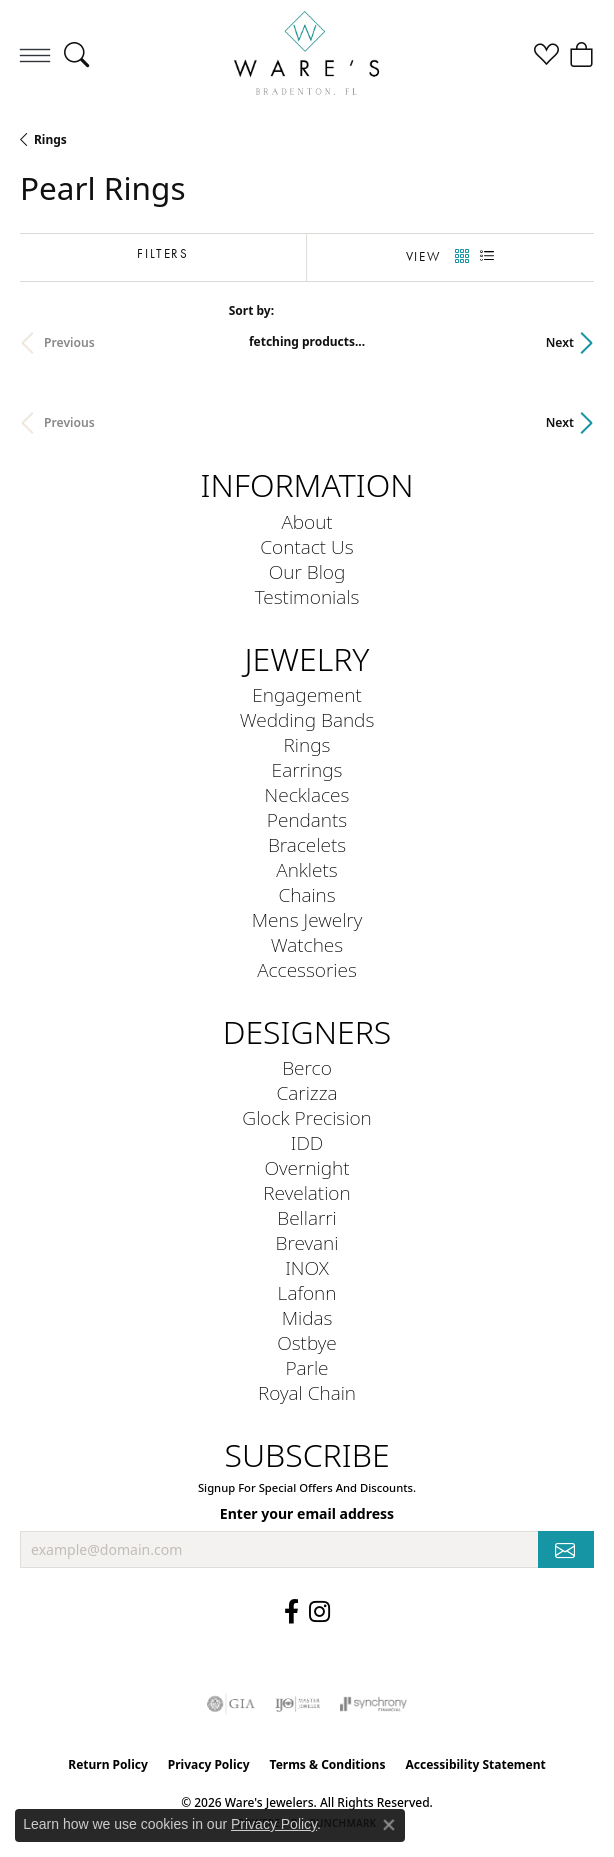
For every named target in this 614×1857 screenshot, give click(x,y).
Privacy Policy (209, 1764)
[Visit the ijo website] (297, 1704)
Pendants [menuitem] (307, 819)
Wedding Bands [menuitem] (307, 719)
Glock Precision (306, 1117)
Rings (50, 139)
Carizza (307, 1092)
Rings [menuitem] (307, 744)
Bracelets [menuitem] (307, 844)
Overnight (306, 1167)
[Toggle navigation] (35, 55)
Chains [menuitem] (306, 894)
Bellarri (307, 1217)
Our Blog (307, 571)
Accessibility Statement (475, 1764)
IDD (307, 1142)
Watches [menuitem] (307, 944)
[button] (76, 55)
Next (560, 342)
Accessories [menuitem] (307, 969)
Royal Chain (307, 1392)
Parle (306, 1367)
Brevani (307, 1242)
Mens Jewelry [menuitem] (307, 919)
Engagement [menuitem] (306, 694)
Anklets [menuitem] (306, 869)
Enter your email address (307, 1513)
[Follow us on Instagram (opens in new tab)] (319, 1612)
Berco (307, 1067)
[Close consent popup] (389, 1825)
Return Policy (108, 1764)
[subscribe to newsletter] (566, 1549)
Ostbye (307, 1342)
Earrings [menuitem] (307, 769)
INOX (307, 1267)
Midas (307, 1317)
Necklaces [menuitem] (307, 794)
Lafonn (307, 1292)
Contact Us (306, 546)
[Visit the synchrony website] (373, 1704)
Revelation (306, 1192)
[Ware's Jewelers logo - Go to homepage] (307, 55)
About (306, 521)
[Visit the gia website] (231, 1704)
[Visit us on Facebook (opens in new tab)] (291, 1612)
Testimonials (307, 596)
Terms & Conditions (328, 1764)
